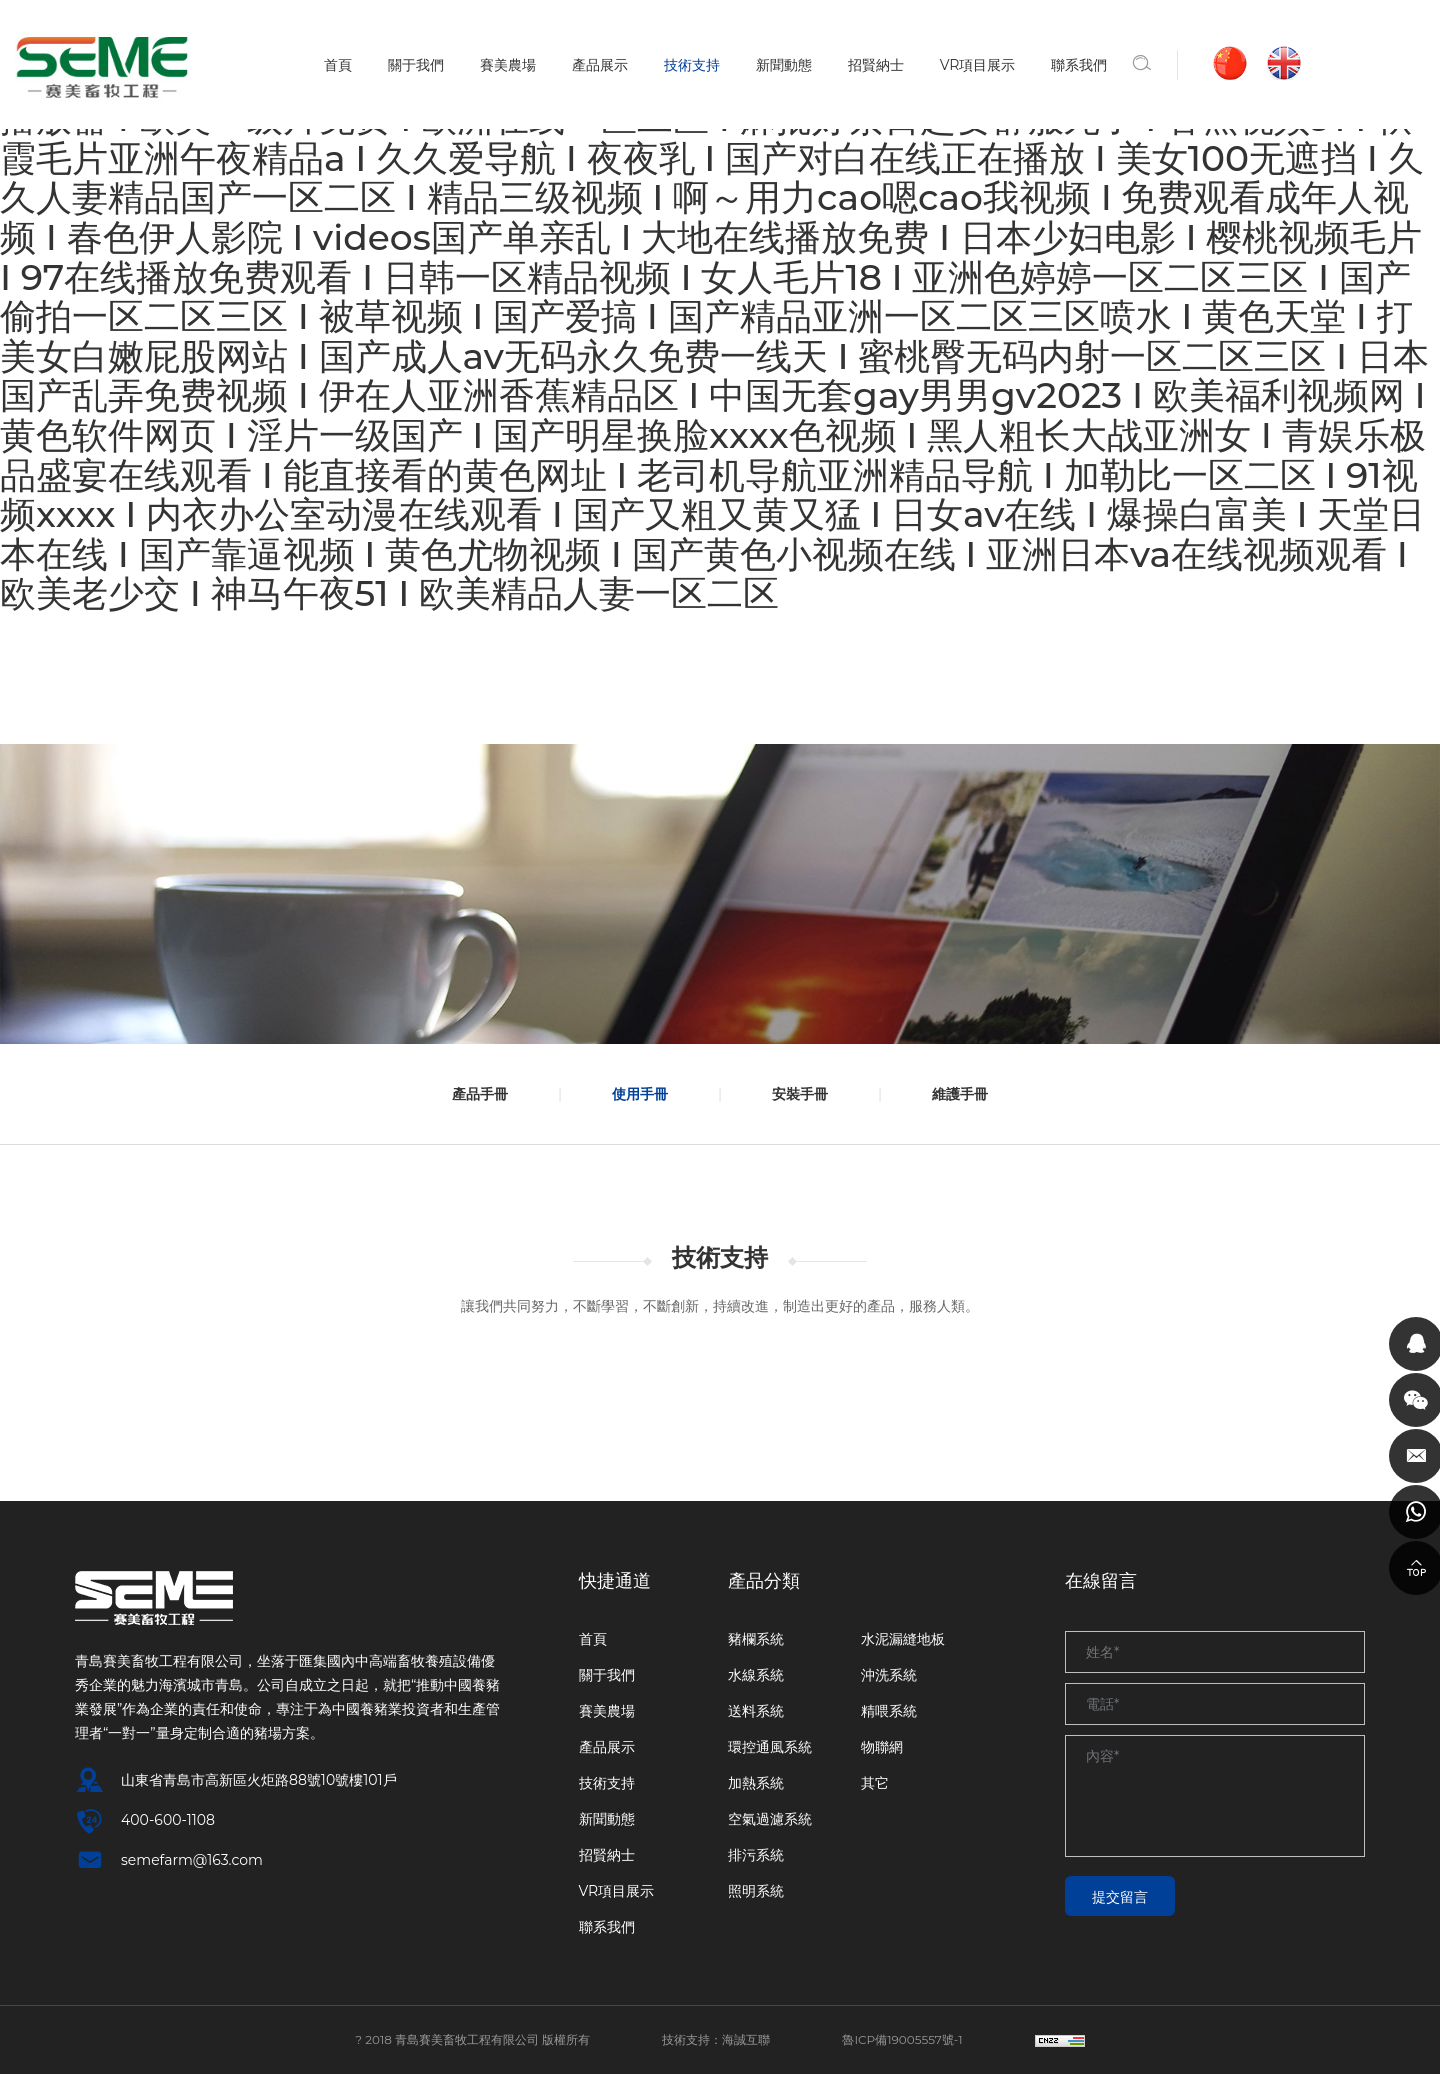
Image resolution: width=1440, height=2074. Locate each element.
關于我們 (416, 65)
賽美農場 (508, 65)
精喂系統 (889, 1711)
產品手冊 (469, 1094)
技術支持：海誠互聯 (716, 2039)
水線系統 (756, 1675)
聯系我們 (1080, 65)
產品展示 (600, 65)
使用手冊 (636, 1094)
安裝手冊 (804, 1094)
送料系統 (756, 1711)
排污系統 (756, 1855)
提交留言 (1120, 1897)
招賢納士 (876, 65)
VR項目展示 (978, 65)
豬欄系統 (756, 1639)
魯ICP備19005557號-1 (903, 2039)
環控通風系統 (770, 1747)
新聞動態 (784, 65)
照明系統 (756, 1891)
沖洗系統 (889, 1675)
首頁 (338, 65)
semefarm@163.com (192, 1860)
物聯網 (882, 1747)
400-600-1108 (168, 1820)
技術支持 (692, 65)
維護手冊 (971, 1094)
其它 (875, 1783)
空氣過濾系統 (770, 1819)
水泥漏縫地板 (903, 1639)
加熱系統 (756, 1783)
